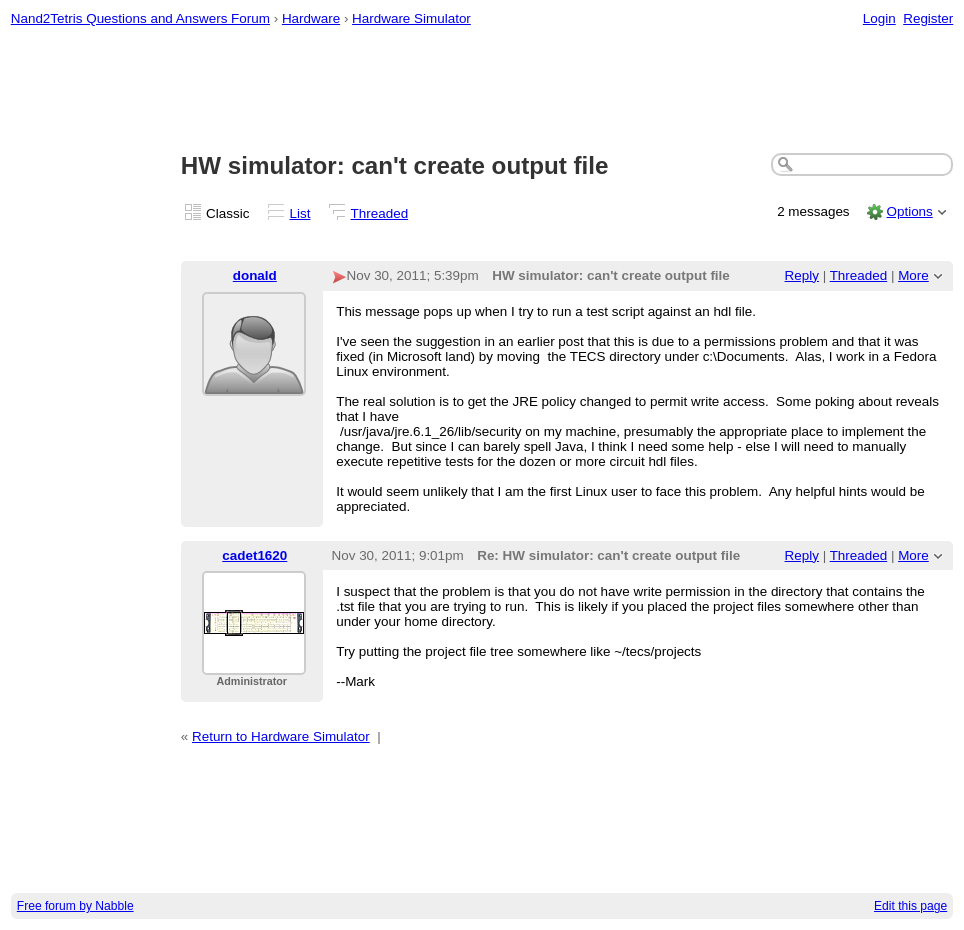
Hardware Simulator (411, 18)
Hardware (311, 18)
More (913, 275)
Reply (802, 275)
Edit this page (910, 906)
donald (255, 275)
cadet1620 (254, 555)
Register (928, 18)
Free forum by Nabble (75, 906)
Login (879, 18)
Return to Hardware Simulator (281, 736)
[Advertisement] (482, 91)
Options (909, 211)
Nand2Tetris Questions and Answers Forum (140, 18)
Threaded (380, 213)
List (300, 213)
